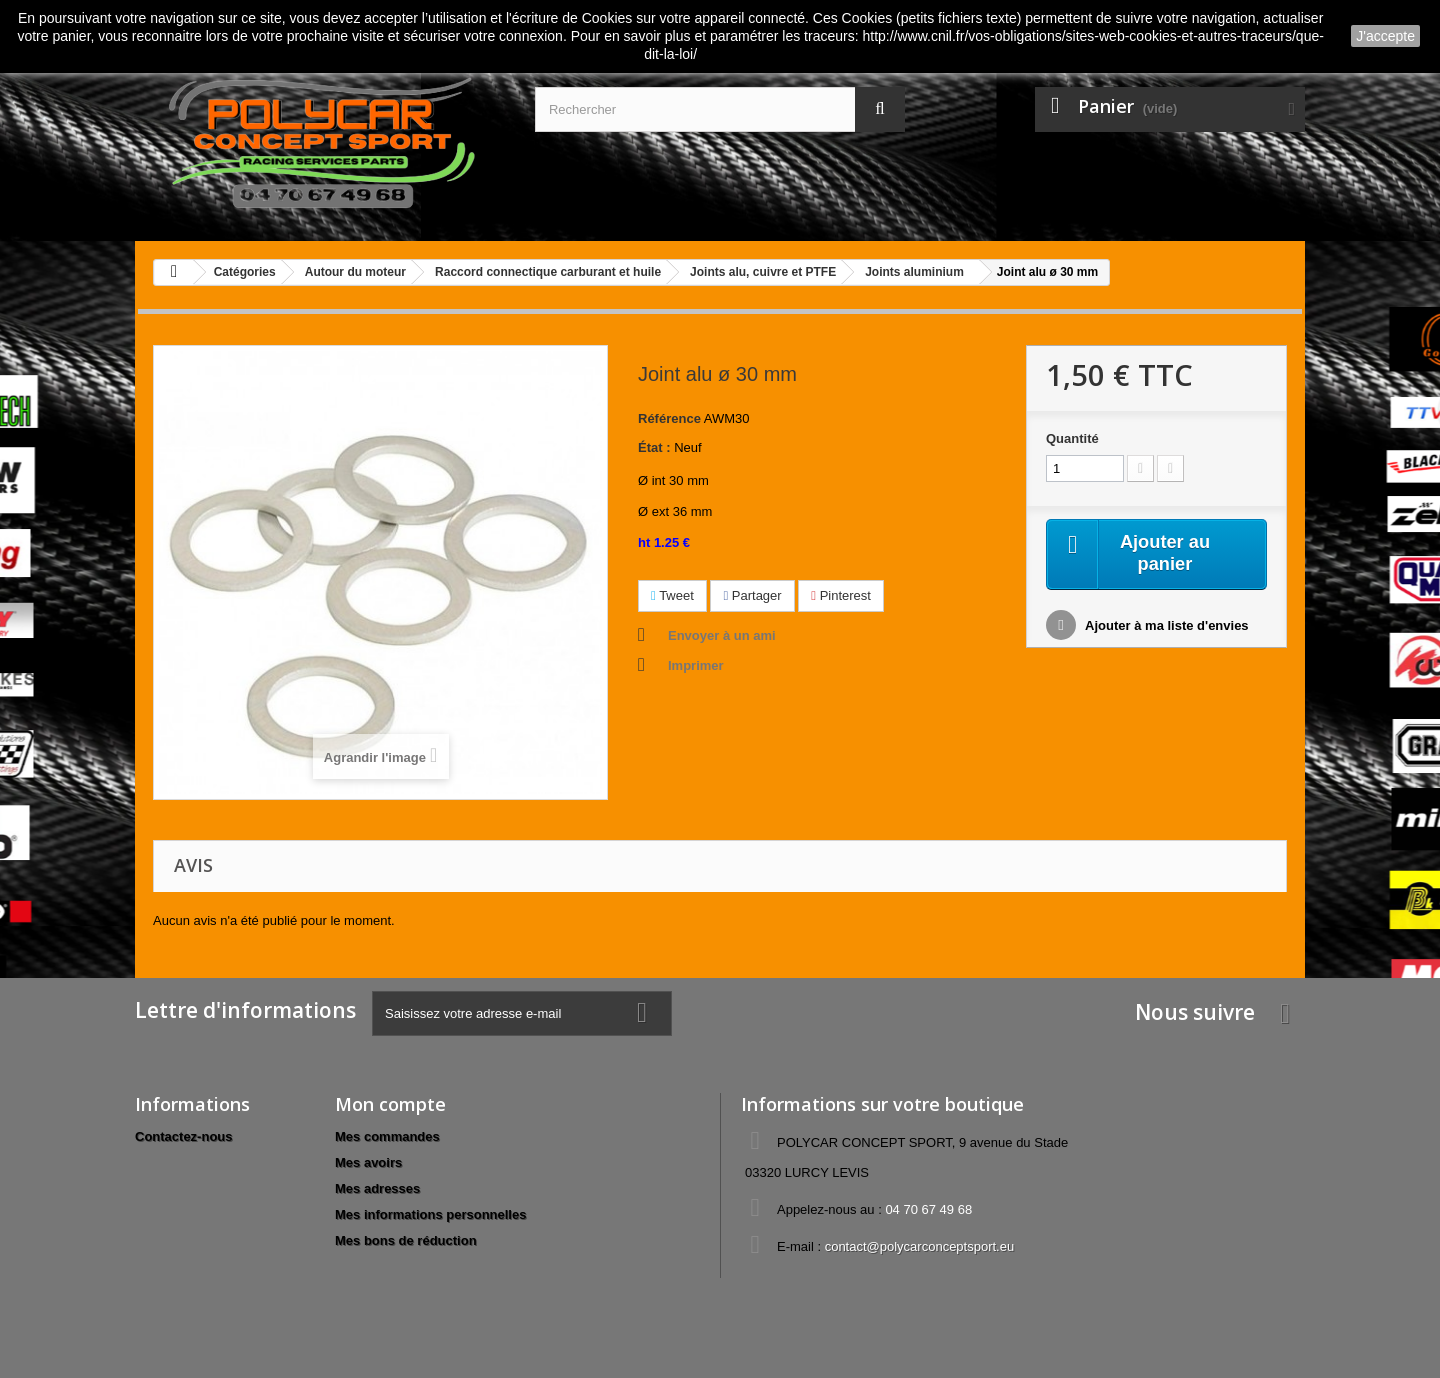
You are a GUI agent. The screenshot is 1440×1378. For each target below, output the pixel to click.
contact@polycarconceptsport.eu (920, 1246)
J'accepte (1385, 36)
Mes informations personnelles (430, 1214)
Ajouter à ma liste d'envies (1165, 628)
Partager (752, 595)
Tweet (672, 595)
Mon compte (390, 1104)
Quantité (1072, 438)
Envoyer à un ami (722, 635)
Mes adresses (377, 1188)
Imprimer (696, 665)
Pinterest (841, 595)
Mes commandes (387, 1136)
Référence (669, 418)
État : (654, 447)
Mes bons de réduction (406, 1240)
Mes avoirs (368, 1162)
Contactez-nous (184, 1136)
